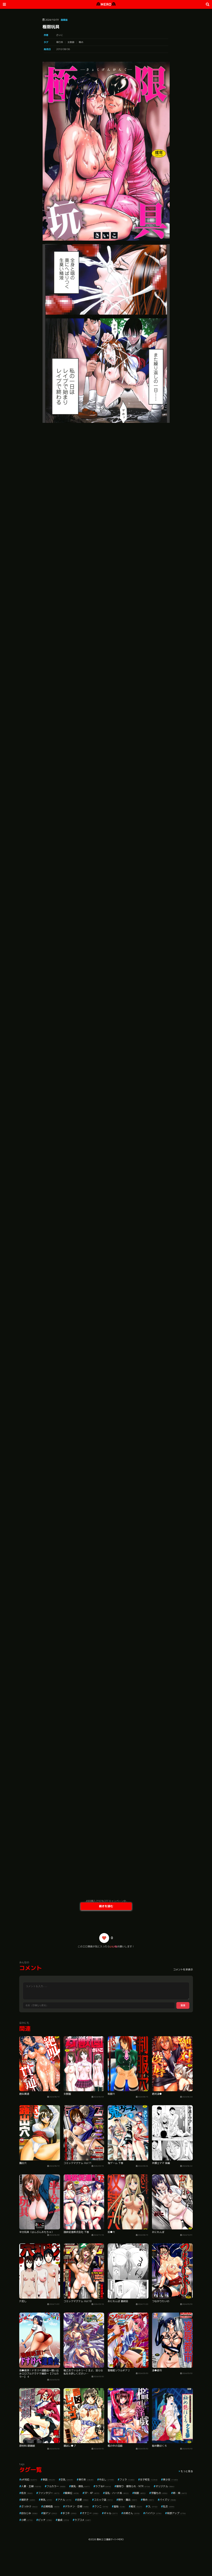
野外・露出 (127, 2499)
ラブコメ (82, 2520)
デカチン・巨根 (77, 2506)
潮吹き (28, 2499)
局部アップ (176, 2513)
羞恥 (119, 2506)
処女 (27, 2493)
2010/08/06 (63, 49)
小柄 (27, 2520)
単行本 (59, 42)
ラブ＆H (103, 2486)
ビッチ (45, 2520)
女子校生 (148, 2479)
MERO (106, 4)
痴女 (136, 2506)
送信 (183, 2005)
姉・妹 (180, 2493)
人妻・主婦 (31, 2486)
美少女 (170, 2479)
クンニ (101, 2506)
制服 (140, 2493)
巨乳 (67, 2479)
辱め (81, 42)
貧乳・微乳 (80, 2486)
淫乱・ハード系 (117, 2493)
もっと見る (187, 2471)
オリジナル (165, 2486)
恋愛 (82, 2499)
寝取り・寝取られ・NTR (133, 2486)
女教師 (70, 42)
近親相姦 (51, 2506)
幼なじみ (29, 2513)
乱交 (168, 2506)
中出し (106, 2479)
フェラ (127, 2479)
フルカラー (56, 2486)
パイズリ (168, 2499)
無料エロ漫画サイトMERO (110, 2539)
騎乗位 (72, 2493)
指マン (50, 2513)
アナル (64, 2499)
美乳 (46, 2499)
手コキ (69, 2513)
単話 (49, 2479)
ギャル (111, 2513)
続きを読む (106, 1906)
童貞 (63, 2520)
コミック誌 (103, 2499)
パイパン (153, 2513)
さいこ (59, 35)
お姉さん (131, 2513)
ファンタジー (48, 2493)
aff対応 (29, 2479)
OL (152, 2506)
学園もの (159, 2493)
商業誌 (64, 19)
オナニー (90, 2513)
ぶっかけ (29, 2506)
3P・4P (91, 2493)
